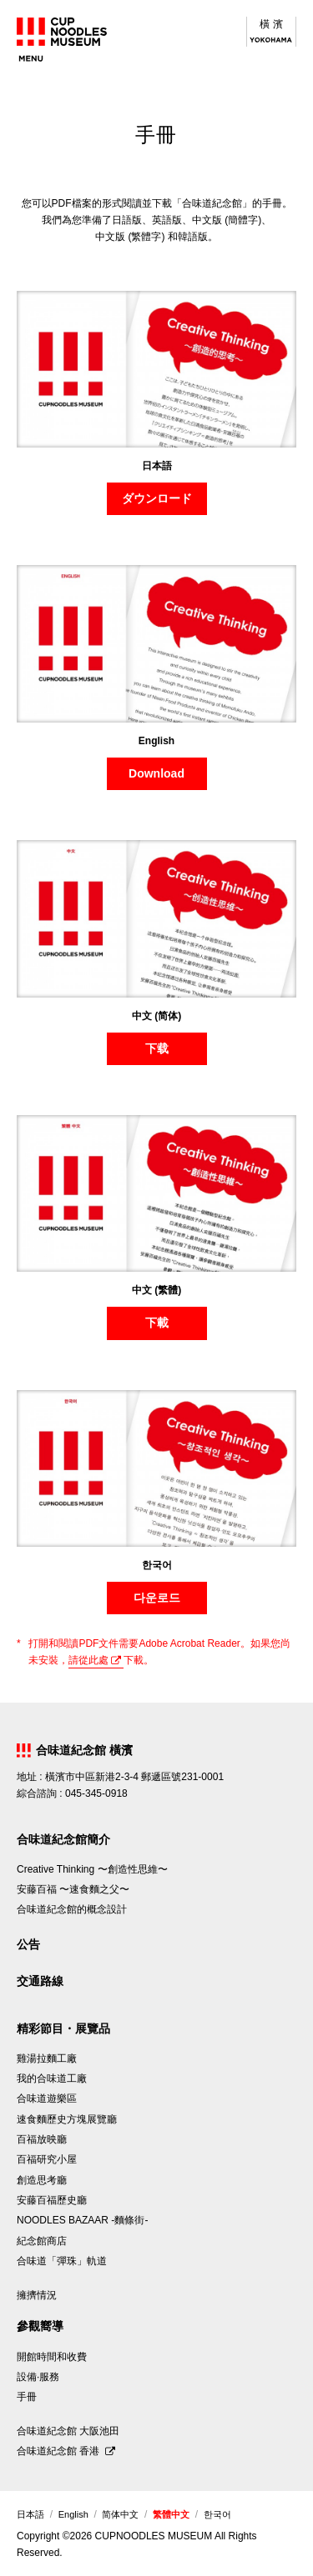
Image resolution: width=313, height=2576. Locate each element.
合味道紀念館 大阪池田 (68, 2431)
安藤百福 (73, 1889)
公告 (28, 1944)
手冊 (27, 2397)
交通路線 (40, 1981)
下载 (157, 1048)
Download (156, 773)
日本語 (30, 2514)
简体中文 (120, 2514)
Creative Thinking (92, 1869)
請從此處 (88, 1660)
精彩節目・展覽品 (63, 2028)
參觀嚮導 (40, 2326)
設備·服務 (38, 2377)
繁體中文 (171, 2514)
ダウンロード (157, 498)
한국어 (217, 2514)
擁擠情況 (37, 2295)
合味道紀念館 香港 (60, 2451)
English (73, 2514)
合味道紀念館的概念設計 (72, 1909)
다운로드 (157, 1597)
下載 (157, 1322)
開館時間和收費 (52, 2357)
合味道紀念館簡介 (63, 1839)
